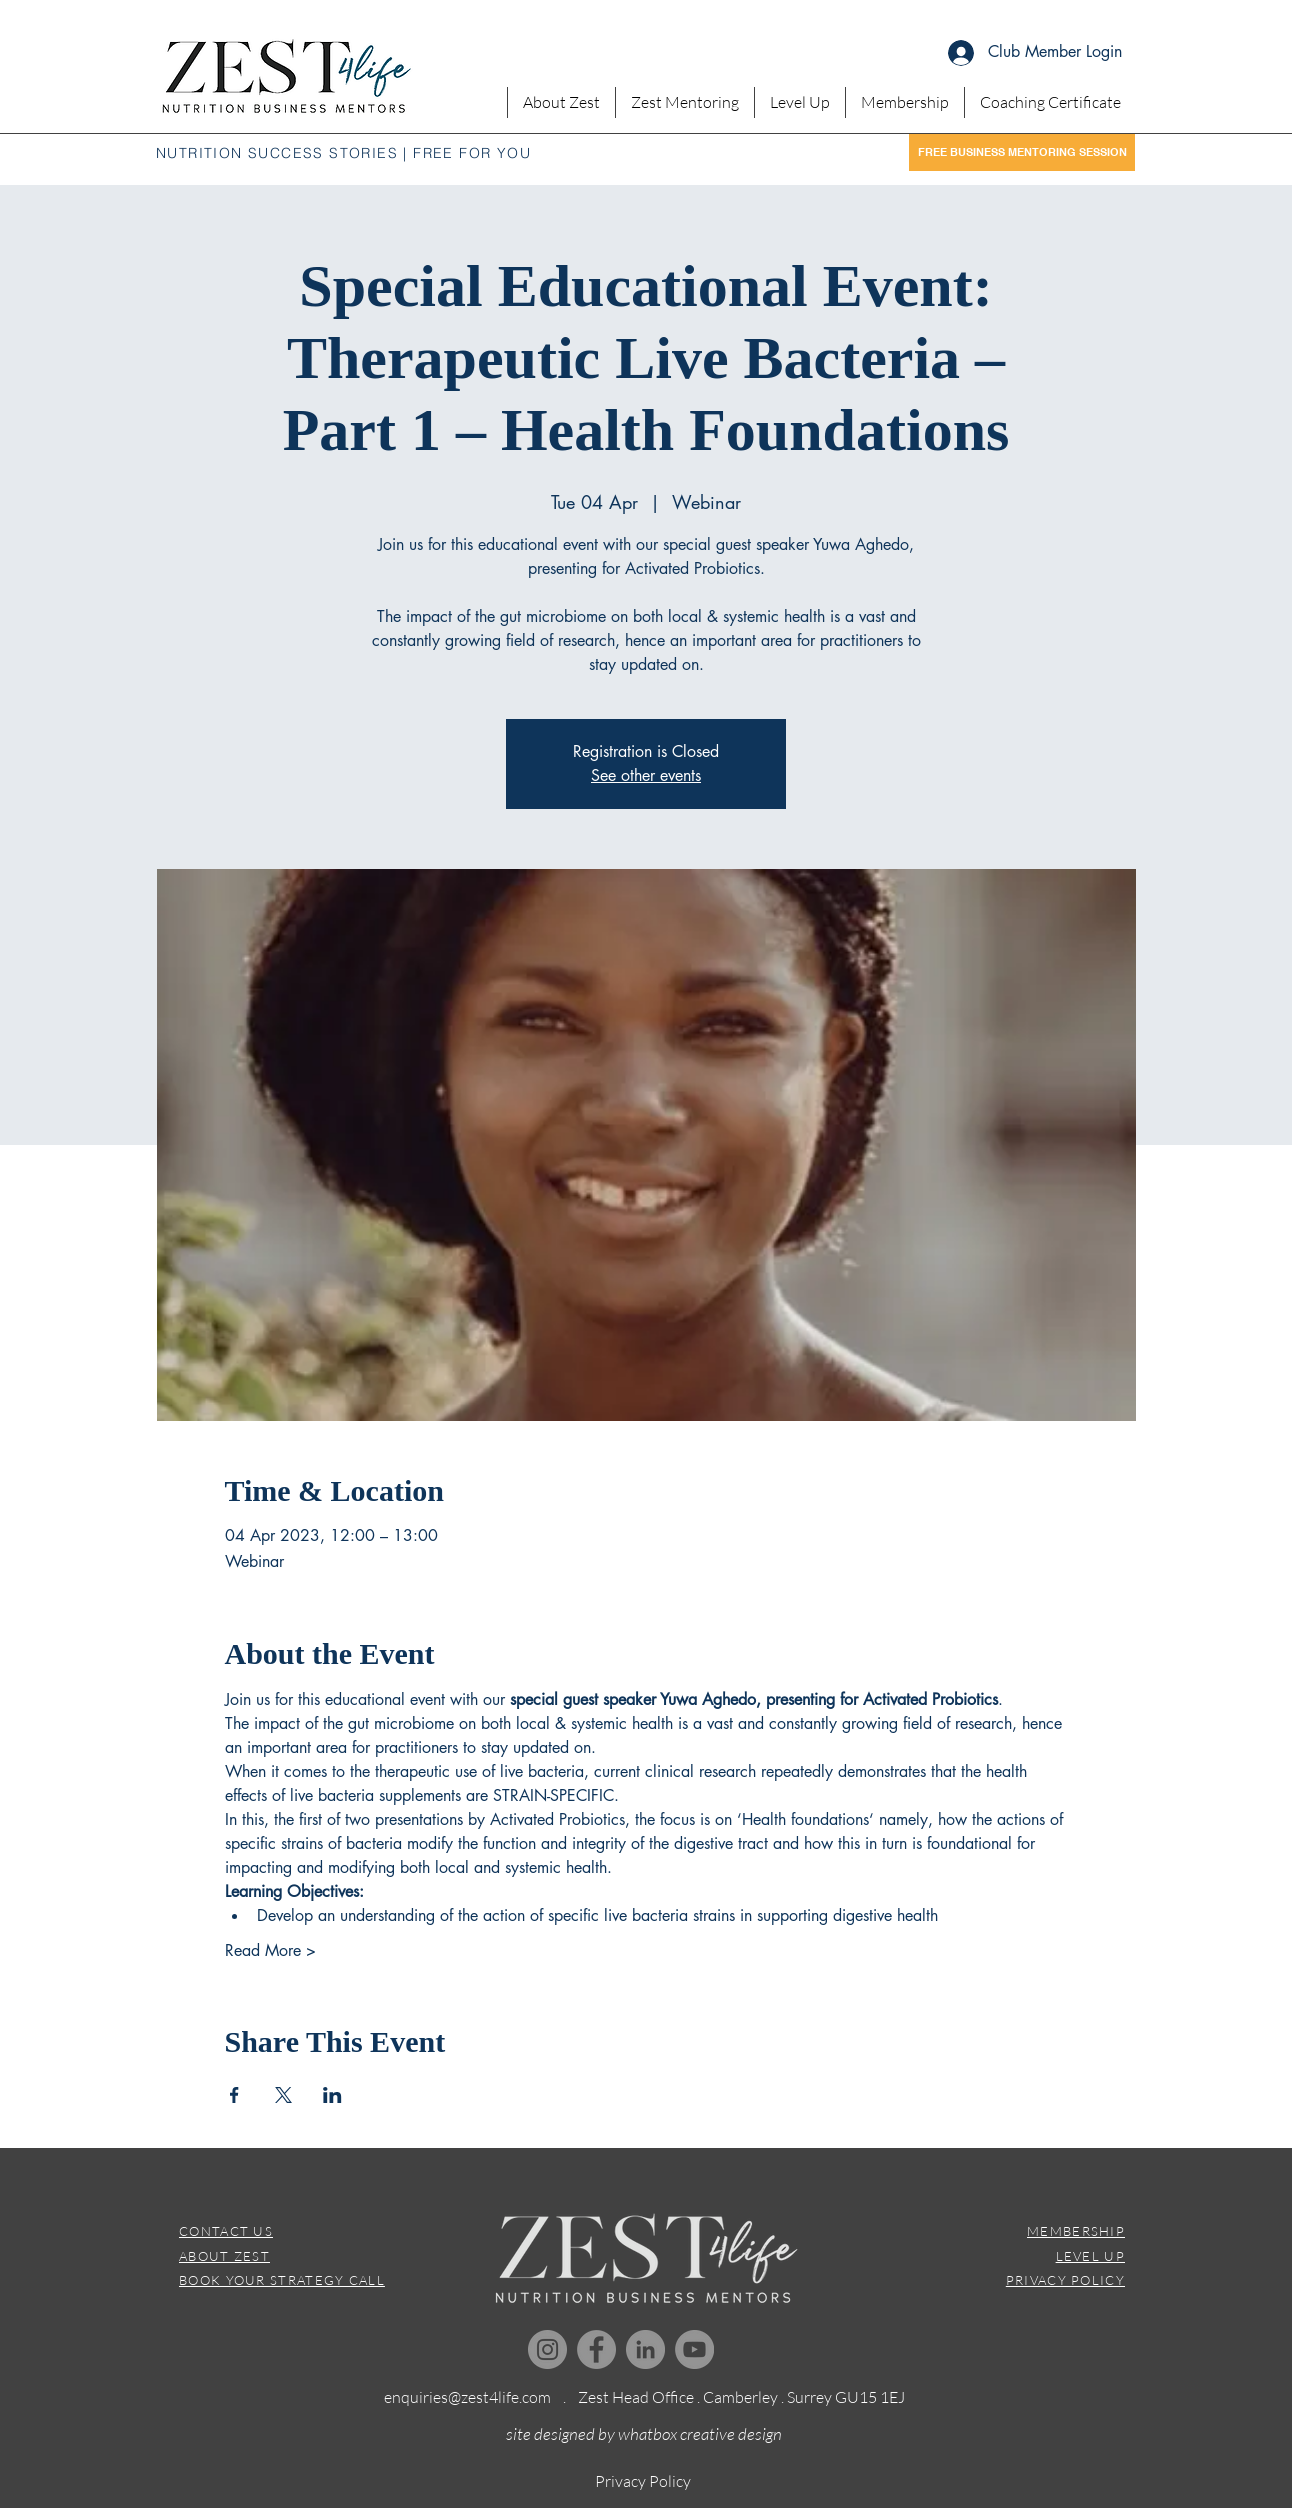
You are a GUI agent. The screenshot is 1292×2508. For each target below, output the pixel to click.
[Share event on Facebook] (234, 2095)
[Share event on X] (283, 2095)
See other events (646, 775)
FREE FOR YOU (472, 153)
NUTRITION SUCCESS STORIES (277, 153)
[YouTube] (694, 2349)
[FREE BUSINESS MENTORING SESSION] (1022, 152)
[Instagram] (547, 2349)
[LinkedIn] (645, 2349)
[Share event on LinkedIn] (332, 2095)
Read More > (270, 1950)
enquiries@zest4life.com (467, 2397)
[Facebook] (596, 2349)
